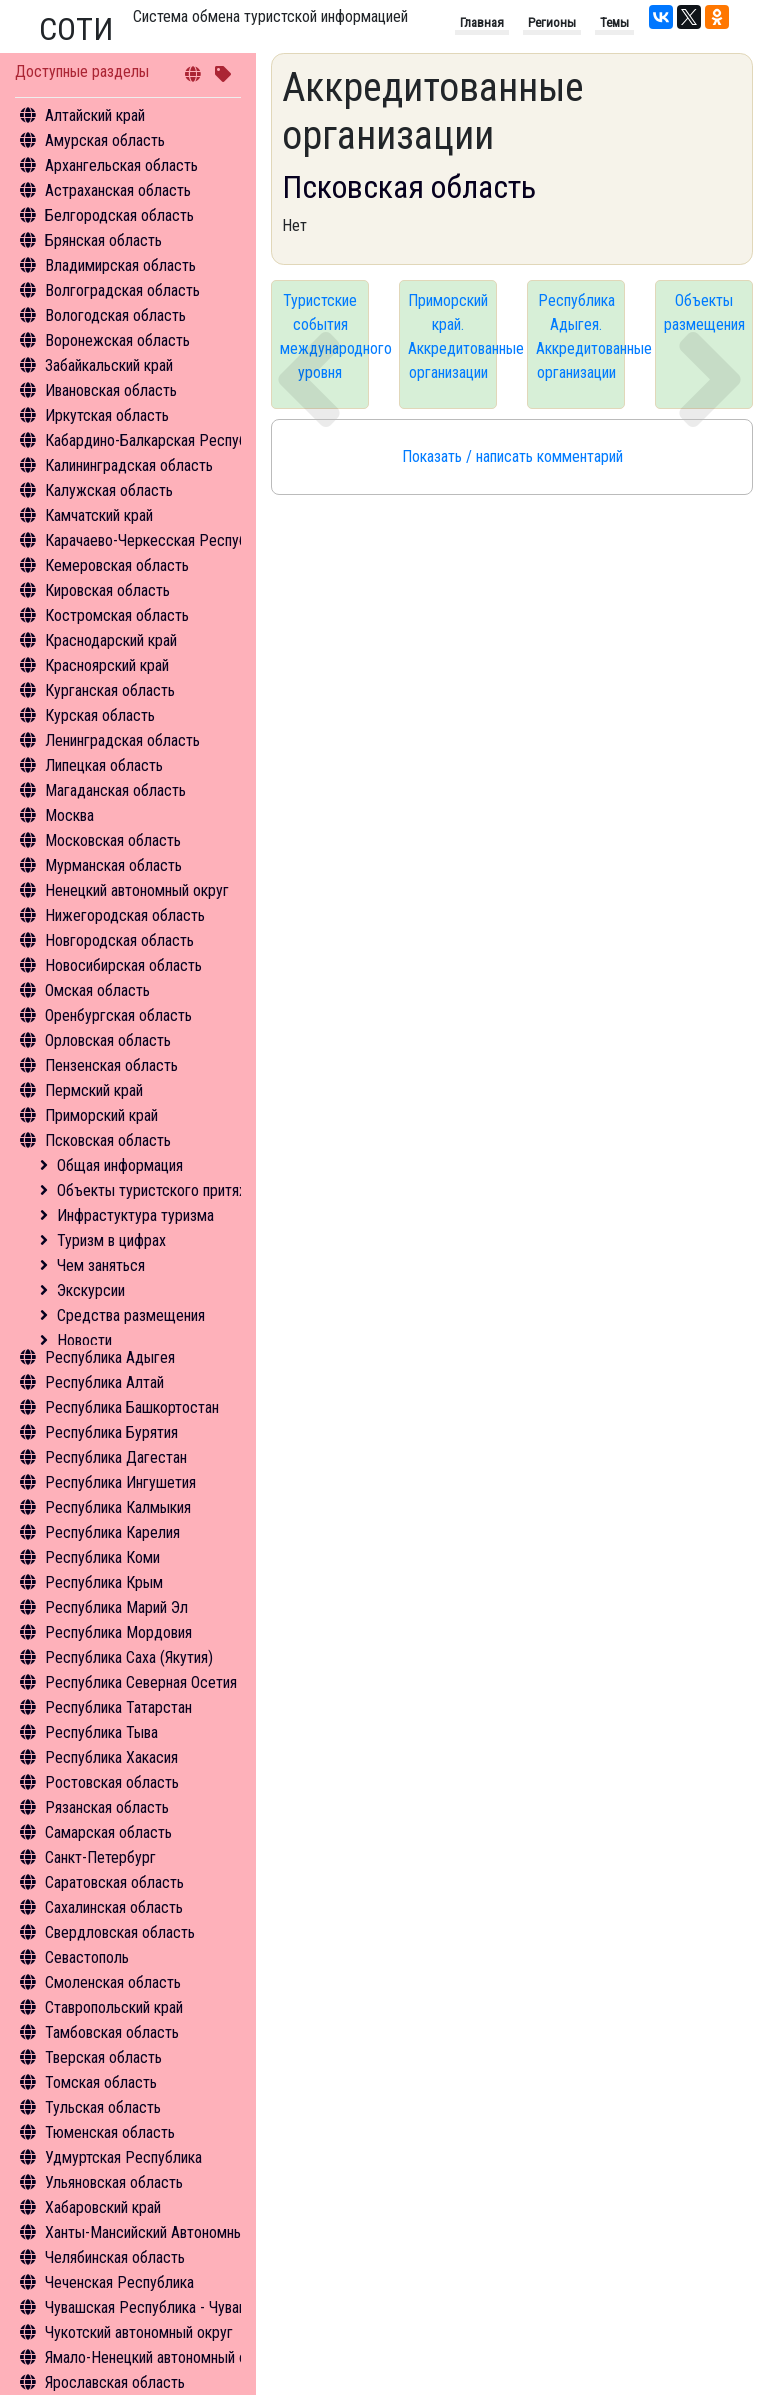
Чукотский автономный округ (139, 2332)
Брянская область (103, 240)
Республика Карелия (112, 1532)
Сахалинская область (114, 1907)
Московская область (113, 840)
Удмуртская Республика (123, 2157)
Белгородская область (119, 215)
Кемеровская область (117, 565)
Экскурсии (91, 1290)
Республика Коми (102, 1557)
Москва (69, 815)
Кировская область (107, 590)
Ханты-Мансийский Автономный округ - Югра (191, 2232)
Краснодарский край (111, 640)
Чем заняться (101, 1265)
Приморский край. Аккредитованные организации (452, 336)
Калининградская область (129, 465)
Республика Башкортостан (132, 1407)
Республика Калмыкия (118, 1507)
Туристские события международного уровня (324, 336)
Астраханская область (118, 190)
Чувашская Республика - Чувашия (154, 2307)
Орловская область (108, 1040)
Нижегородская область (125, 915)
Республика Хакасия (111, 1757)
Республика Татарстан (118, 1707)
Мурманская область (113, 865)
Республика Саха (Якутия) (129, 1657)
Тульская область (103, 2107)
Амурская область (105, 140)
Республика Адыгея (110, 1357)
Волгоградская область (122, 290)
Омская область (97, 990)
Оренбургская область (118, 1015)
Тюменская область (110, 2132)
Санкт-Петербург (100, 1857)
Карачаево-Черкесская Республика (160, 540)
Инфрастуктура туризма (135, 1215)
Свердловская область (120, 1932)
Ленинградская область (122, 740)
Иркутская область (107, 415)
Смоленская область (113, 1982)
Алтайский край (95, 115)
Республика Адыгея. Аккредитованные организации (580, 336)
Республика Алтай (104, 1382)
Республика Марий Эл (116, 1607)
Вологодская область (115, 315)
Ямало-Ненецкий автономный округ (160, 2357)
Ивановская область (111, 390)
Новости (84, 1340)
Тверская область (103, 2057)
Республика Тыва (101, 1732)
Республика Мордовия (118, 1632)
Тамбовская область (112, 2032)
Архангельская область (121, 165)
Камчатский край (99, 515)
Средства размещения (131, 1315)
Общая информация (120, 1165)
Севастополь (87, 1957)
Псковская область (108, 1140)
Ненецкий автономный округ (137, 890)
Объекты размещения (704, 312)
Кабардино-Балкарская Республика (160, 440)
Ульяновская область (114, 2182)
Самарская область (108, 1832)
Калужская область (109, 490)
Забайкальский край (109, 365)
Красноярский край (107, 665)
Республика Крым (104, 1582)
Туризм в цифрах (111, 1240)
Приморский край (101, 1115)
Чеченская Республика (119, 2282)
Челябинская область (115, 2257)
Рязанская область (107, 1807)
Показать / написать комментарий (512, 456)
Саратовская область (114, 1882)
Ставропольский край (114, 2007)
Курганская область (110, 690)
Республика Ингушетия (120, 1482)
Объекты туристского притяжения (168, 1190)
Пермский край (94, 1090)
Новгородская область (119, 940)
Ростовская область (112, 1782)
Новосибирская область (123, 965)
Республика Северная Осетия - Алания (170, 1682)
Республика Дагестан (116, 1457)
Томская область (101, 2082)
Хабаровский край (103, 2207)
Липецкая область (104, 765)
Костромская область (117, 615)
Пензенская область (111, 1065)
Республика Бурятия (111, 1432)
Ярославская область (115, 2382)
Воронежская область (117, 340)
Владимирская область (120, 265)
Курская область (100, 715)
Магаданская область (115, 790)
